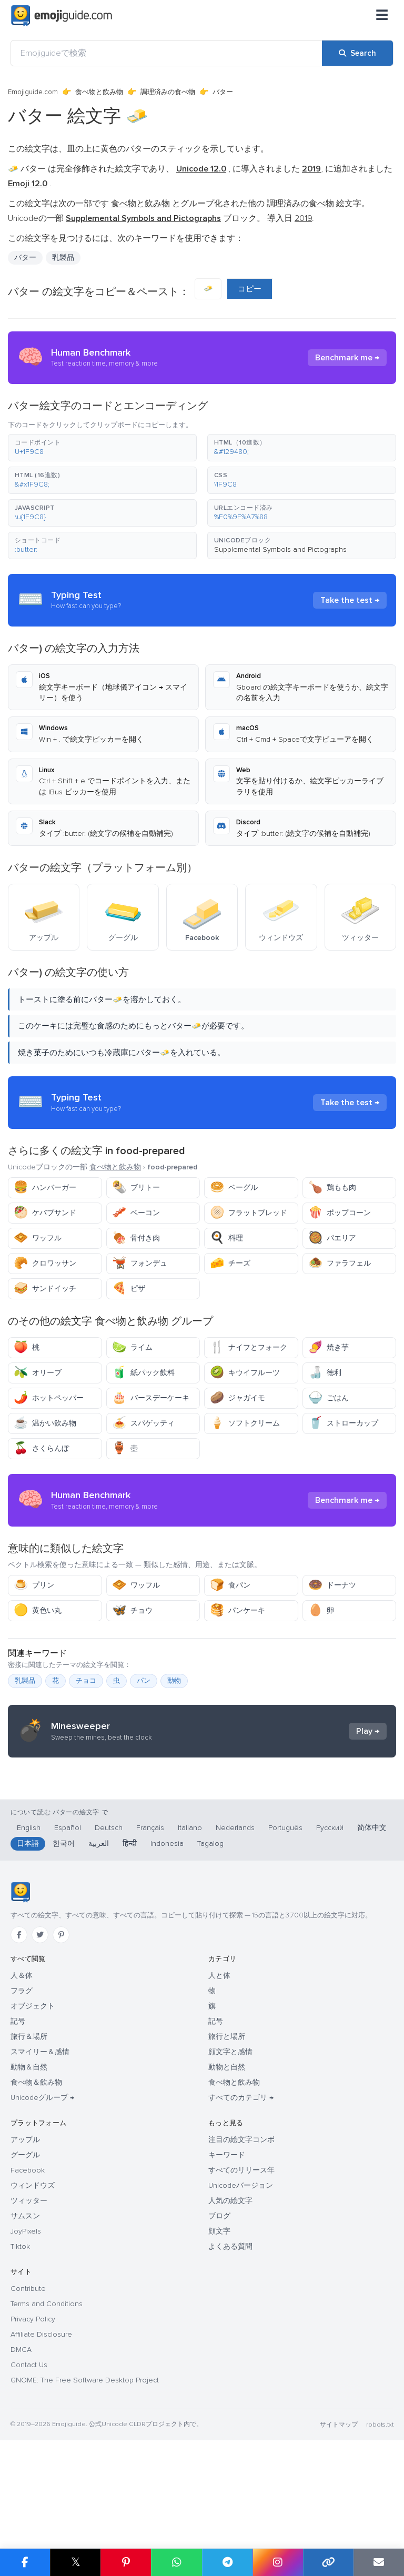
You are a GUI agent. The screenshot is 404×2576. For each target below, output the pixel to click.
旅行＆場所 (29, 2141)
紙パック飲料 (143, 1373)
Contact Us (29, 2470)
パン (143, 1680)
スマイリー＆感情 (40, 2157)
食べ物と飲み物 (99, 92)
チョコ (86, 1680)
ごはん (328, 1398)
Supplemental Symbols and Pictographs (280, 549)
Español (67, 1932)
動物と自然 (226, 2172)
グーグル (25, 2260)
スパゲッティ (143, 1423)
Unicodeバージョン (240, 2290)
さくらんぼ (41, 1448)
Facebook (28, 2275)
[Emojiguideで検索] (166, 53)
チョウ (132, 1610)
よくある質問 (230, 2351)
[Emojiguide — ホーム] (20, 1997)
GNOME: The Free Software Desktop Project (85, 2485)
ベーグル (234, 1187)
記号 (18, 2126)
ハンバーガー (45, 1187)
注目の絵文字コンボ (241, 2244)
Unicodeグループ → (42, 2202)
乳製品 (63, 257)
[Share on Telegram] (227, 2562)
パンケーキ (237, 1610)
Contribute (28, 2393)
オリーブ (38, 1373)
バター (25, 257)
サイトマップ (339, 2530)
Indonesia (167, 1948)
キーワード (226, 2260)
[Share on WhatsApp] (176, 2562)
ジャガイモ (237, 1398)
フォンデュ (139, 1263)
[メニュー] (381, 15)
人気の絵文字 (230, 2305)
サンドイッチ (45, 1288)
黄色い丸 (38, 1610)
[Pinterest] (61, 2040)
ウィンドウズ (33, 2290)
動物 (174, 1680)
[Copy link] (328, 2562)
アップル (25, 2244)
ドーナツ (332, 1585)
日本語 (28, 1948)
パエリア (332, 1238)
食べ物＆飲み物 (36, 2187)
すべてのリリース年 (241, 2275)
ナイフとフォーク (248, 1347)
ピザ (128, 1288)
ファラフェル (339, 1263)
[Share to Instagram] (277, 2562)
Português (285, 1932)
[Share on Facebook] (25, 2562)
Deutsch (109, 1932)
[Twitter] (40, 2040)
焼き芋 (328, 1347)
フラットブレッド (248, 1213)
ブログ (219, 2321)
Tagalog (210, 1948)
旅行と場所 (226, 2141)
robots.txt (379, 2530)
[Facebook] (19, 2040)
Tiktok (20, 2351)
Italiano (190, 1932)
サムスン (25, 2321)
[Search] (357, 53)
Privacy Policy (33, 2424)
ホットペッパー (49, 1398)
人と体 (219, 2080)
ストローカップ (343, 1423)
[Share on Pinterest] (125, 2562)
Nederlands (235, 1932)
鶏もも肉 (332, 1187)
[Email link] (379, 2562)
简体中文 (372, 1932)
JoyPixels (26, 2336)
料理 (226, 1238)
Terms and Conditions (47, 2409)
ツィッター (29, 2305)
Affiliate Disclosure (41, 2439)
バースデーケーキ (150, 1398)
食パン (230, 1585)
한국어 (64, 1948)
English (29, 1932)
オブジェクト (33, 2111)
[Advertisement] (202, 1821)
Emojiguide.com (33, 92)
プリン (34, 1585)
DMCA (21, 2454)
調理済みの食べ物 (167, 92)
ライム (132, 1347)
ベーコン (136, 1213)
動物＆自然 (29, 2172)
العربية (98, 1948)
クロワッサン (45, 1263)
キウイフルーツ (245, 1373)
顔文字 (219, 2336)
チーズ (230, 1263)
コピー (249, 289)
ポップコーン (339, 1213)
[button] (102, 447)
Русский (330, 1932)
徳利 (324, 1373)
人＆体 (22, 2080)
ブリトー (136, 1187)
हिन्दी (130, 1948)
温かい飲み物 (45, 1423)
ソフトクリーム (245, 1423)
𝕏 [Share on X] (75, 2562)
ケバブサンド (45, 1213)
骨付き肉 (136, 1238)
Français (150, 1932)
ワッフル (38, 1238)
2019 (303, 218)
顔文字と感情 (230, 2157)
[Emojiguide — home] (62, 15)
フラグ (22, 2096)
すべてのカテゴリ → (241, 2202)
